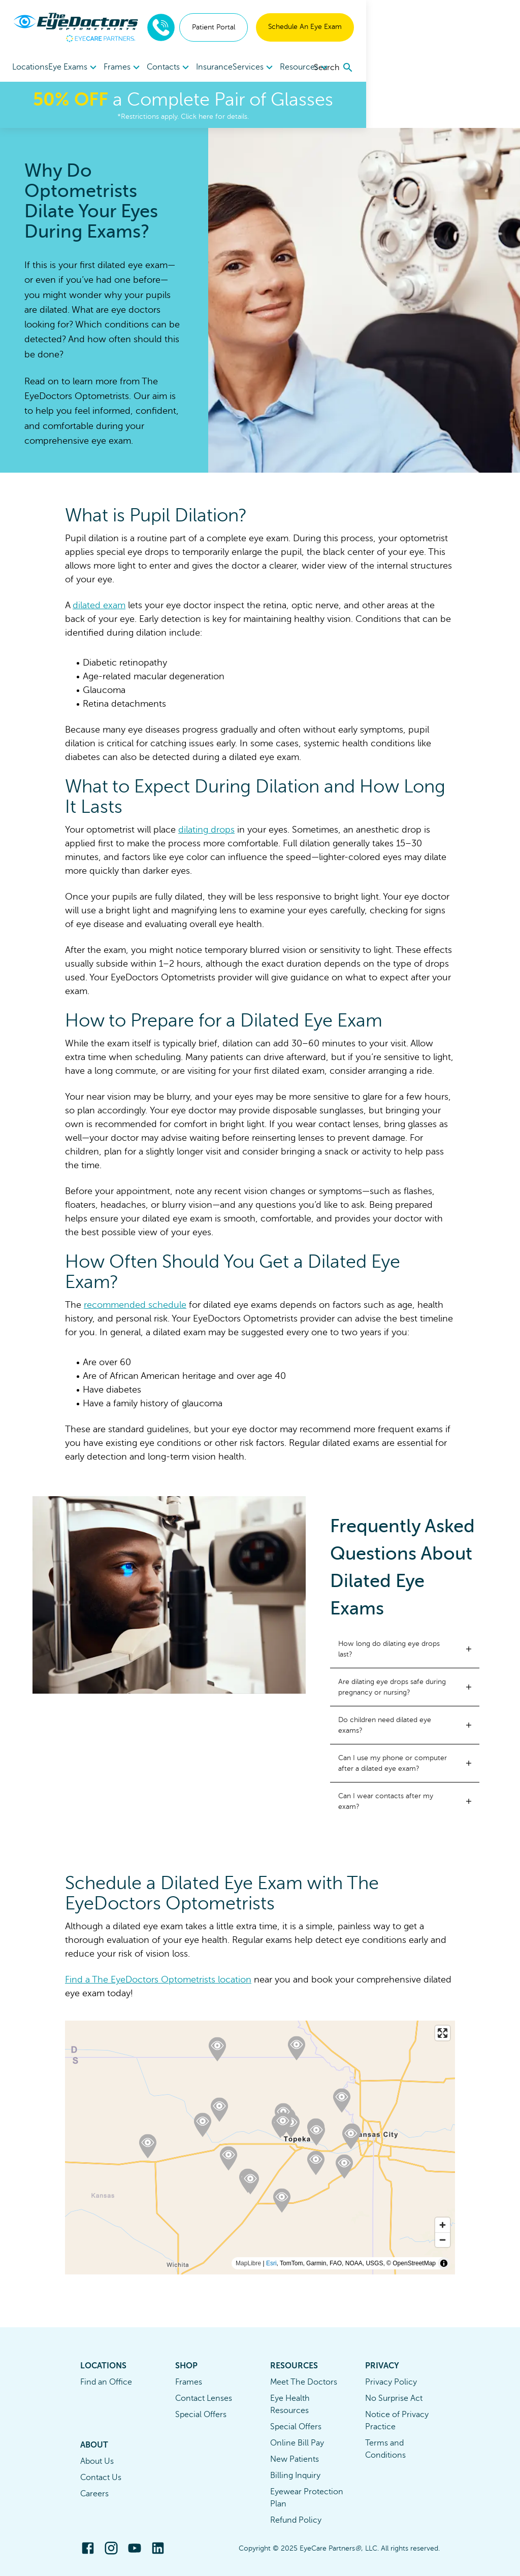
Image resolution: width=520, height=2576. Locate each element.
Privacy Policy (391, 2382)
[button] (404, 1649)
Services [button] (295, 67)
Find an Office (106, 2382)
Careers (94, 2493)
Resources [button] (354, 67)
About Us (97, 2461)
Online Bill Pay (297, 2443)
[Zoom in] (442, 2225)
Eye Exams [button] (82, 67)
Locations (30, 67)
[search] (488, 67)
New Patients (294, 2459)
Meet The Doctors (303, 2382)
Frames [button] (139, 67)
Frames (188, 2382)
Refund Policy (295, 2520)
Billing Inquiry (295, 2475)
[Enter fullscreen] (442, 2033)
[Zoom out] (442, 2239)
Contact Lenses (203, 2398)
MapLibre (248, 2263)
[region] (260, 2147)
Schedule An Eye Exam (459, 26)
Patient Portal (367, 27)
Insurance (247, 67)
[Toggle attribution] (444, 2263)
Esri (271, 2263)
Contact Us (100, 2477)
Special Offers (200, 2414)
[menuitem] (82, 67)
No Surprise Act (393, 2398)
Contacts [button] (193, 67)
